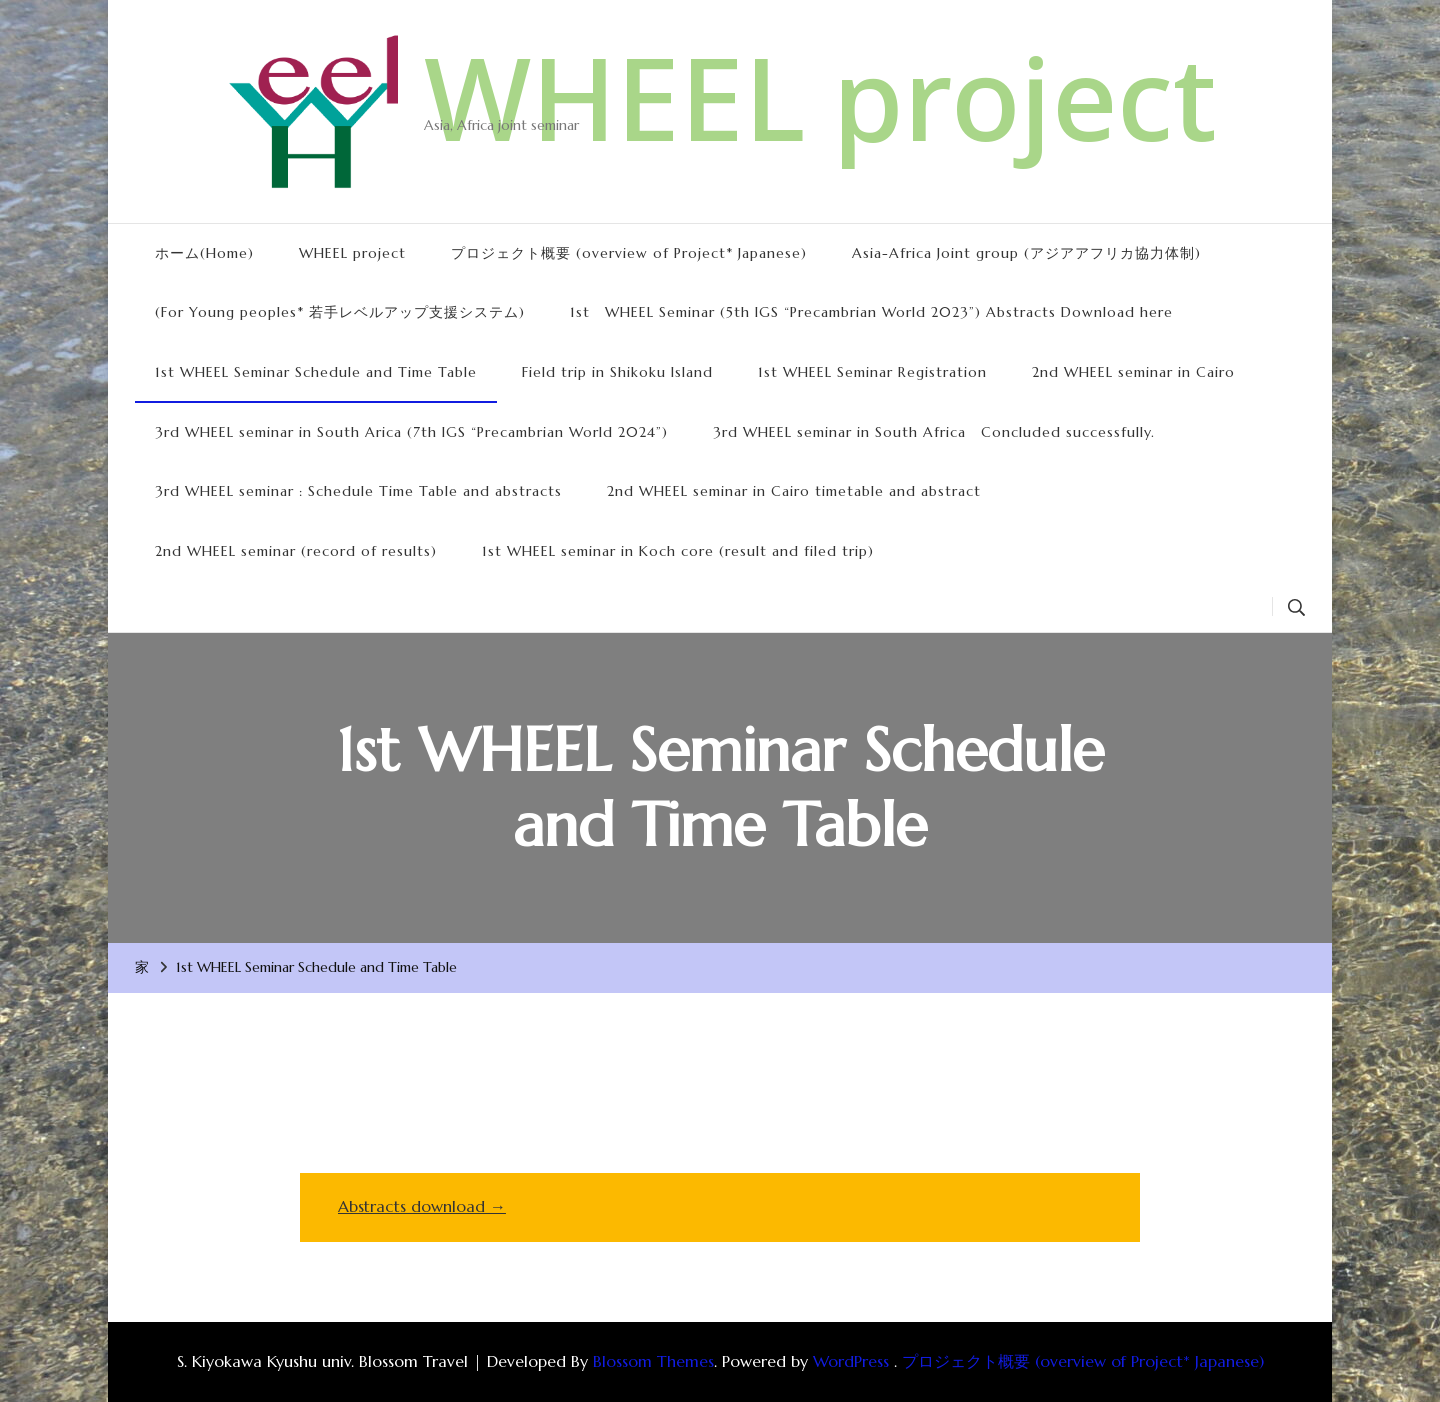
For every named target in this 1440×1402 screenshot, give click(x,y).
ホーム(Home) (204, 253)
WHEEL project (820, 96)
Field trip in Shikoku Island (617, 372)
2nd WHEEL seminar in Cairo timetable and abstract (794, 491)
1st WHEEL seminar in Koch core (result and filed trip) (678, 551)
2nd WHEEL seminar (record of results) (296, 551)
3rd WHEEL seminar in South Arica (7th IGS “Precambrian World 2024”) (411, 432)
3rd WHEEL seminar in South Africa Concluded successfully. (934, 432)
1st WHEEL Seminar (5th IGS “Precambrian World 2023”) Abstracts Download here (871, 312)
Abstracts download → (422, 1206)
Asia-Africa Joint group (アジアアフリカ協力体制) (1026, 253)
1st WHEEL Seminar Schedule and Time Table (316, 372)
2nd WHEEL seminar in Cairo (1133, 372)
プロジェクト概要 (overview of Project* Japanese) (629, 253)
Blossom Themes (653, 1361)
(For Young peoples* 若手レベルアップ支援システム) (340, 312)
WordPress (851, 1361)
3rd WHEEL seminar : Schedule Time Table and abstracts (358, 491)
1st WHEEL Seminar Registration (872, 372)
